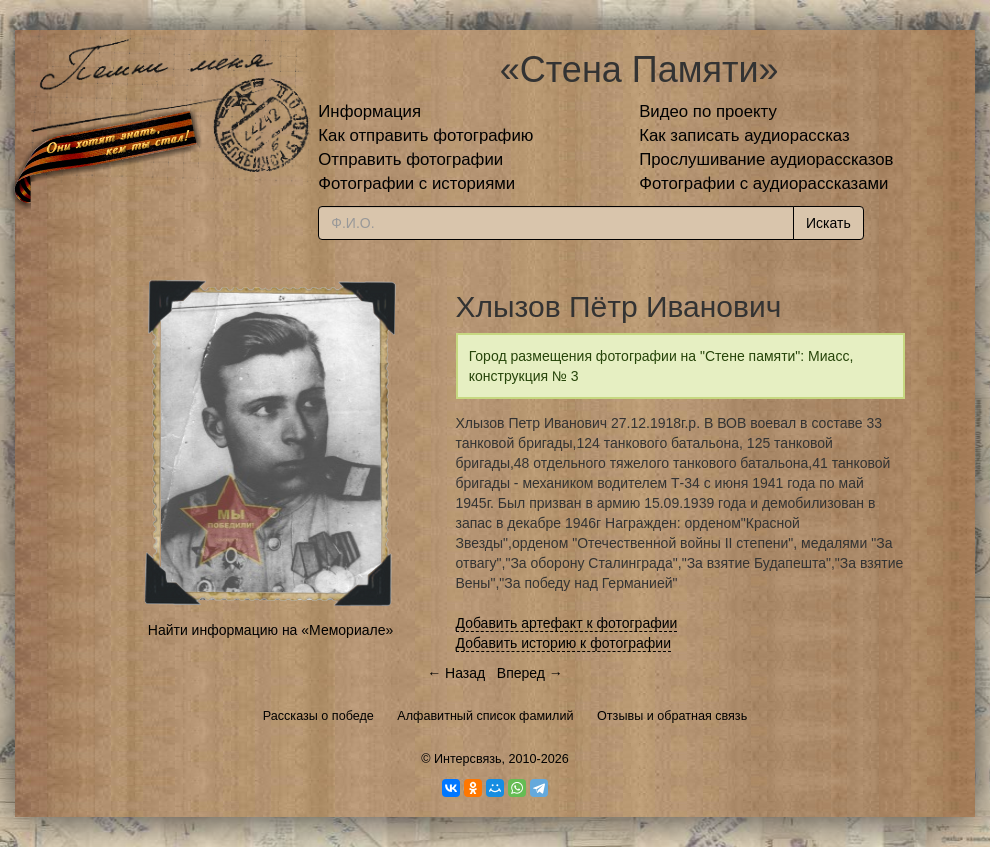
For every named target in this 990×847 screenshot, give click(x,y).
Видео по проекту (708, 111)
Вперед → (530, 673)
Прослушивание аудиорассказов (766, 159)
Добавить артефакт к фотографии (567, 623)
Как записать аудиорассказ (744, 135)
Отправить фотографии (410, 159)
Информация (369, 111)
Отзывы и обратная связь (672, 716)
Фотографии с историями (416, 183)
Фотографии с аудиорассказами (763, 183)
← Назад (456, 673)
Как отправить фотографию (425, 135)
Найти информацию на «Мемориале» (270, 630)
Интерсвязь (468, 759)
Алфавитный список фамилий (485, 716)
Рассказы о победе (318, 716)
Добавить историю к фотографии (564, 643)
